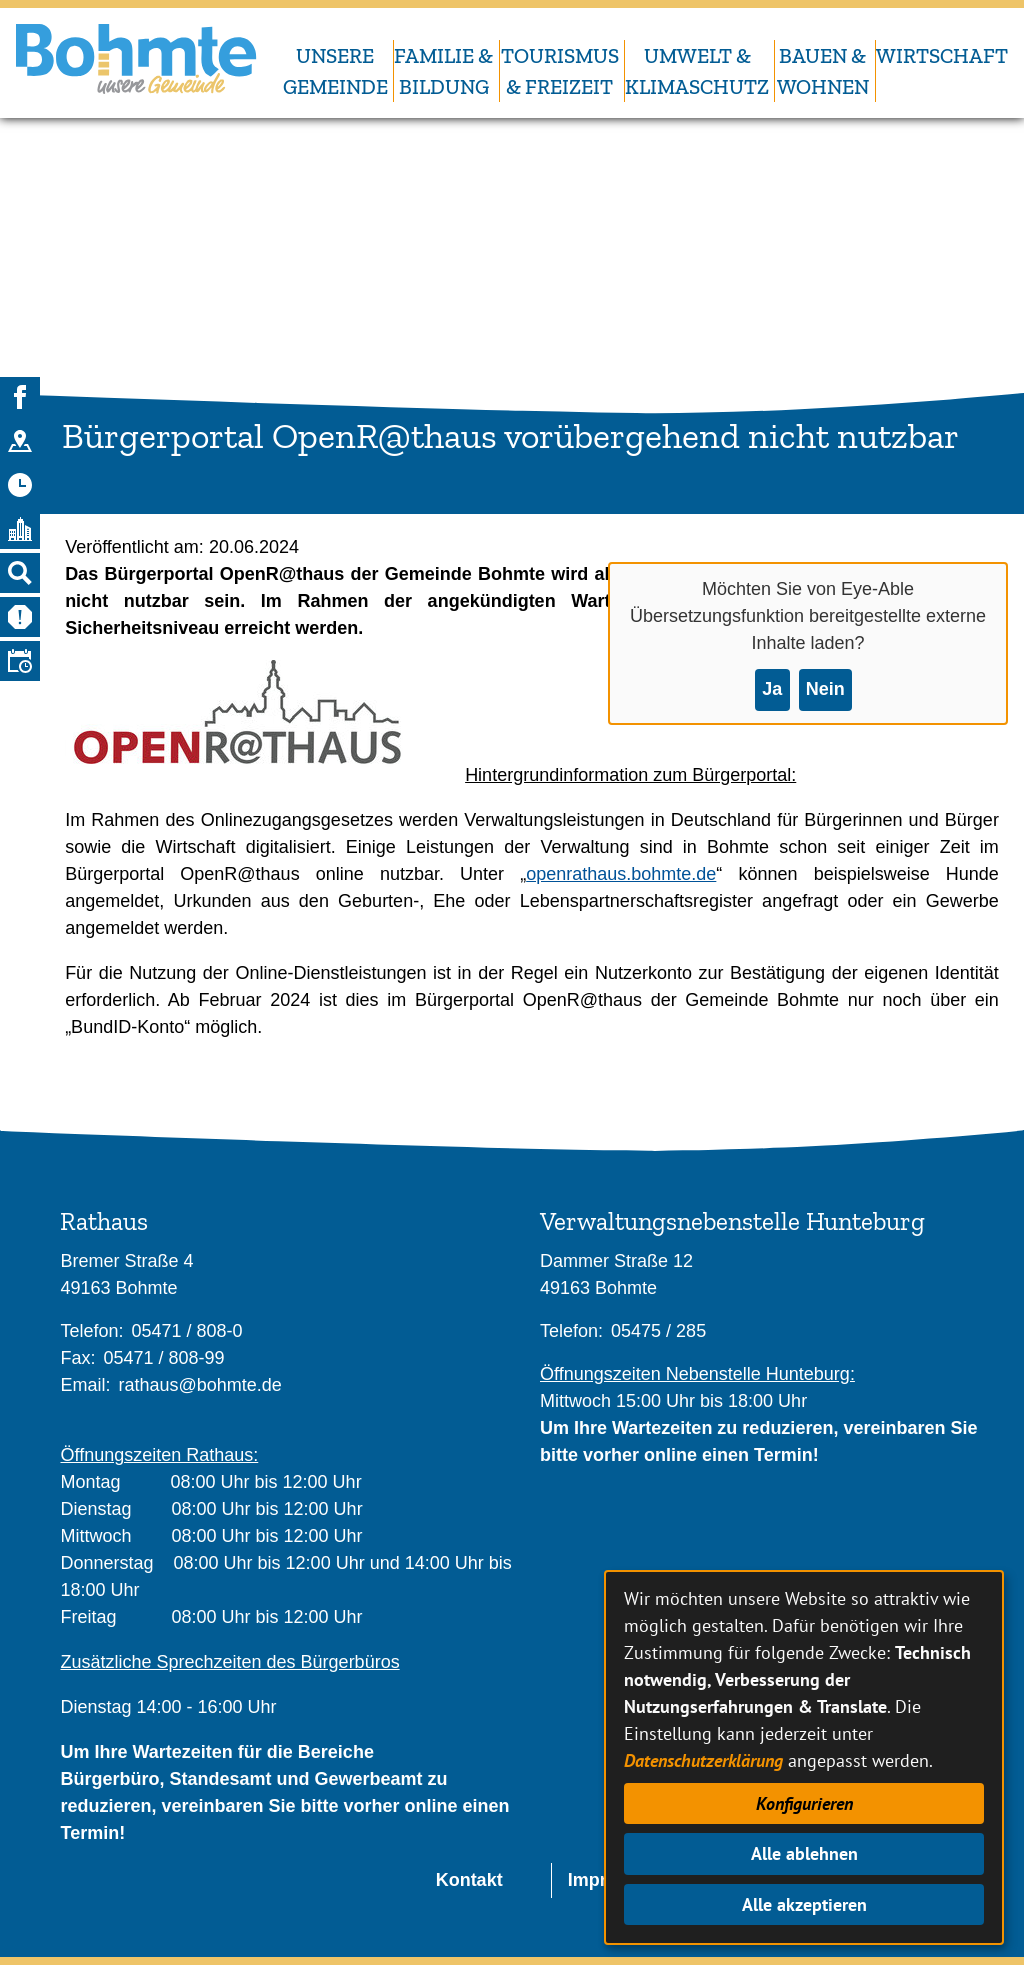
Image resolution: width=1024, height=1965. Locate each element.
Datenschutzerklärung (703, 1760)
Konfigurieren (804, 1803)
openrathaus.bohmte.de (621, 874)
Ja (772, 689)
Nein (825, 689)
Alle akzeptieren (804, 1904)
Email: (85, 1385)
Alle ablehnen (804, 1853)
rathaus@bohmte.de (199, 1385)
